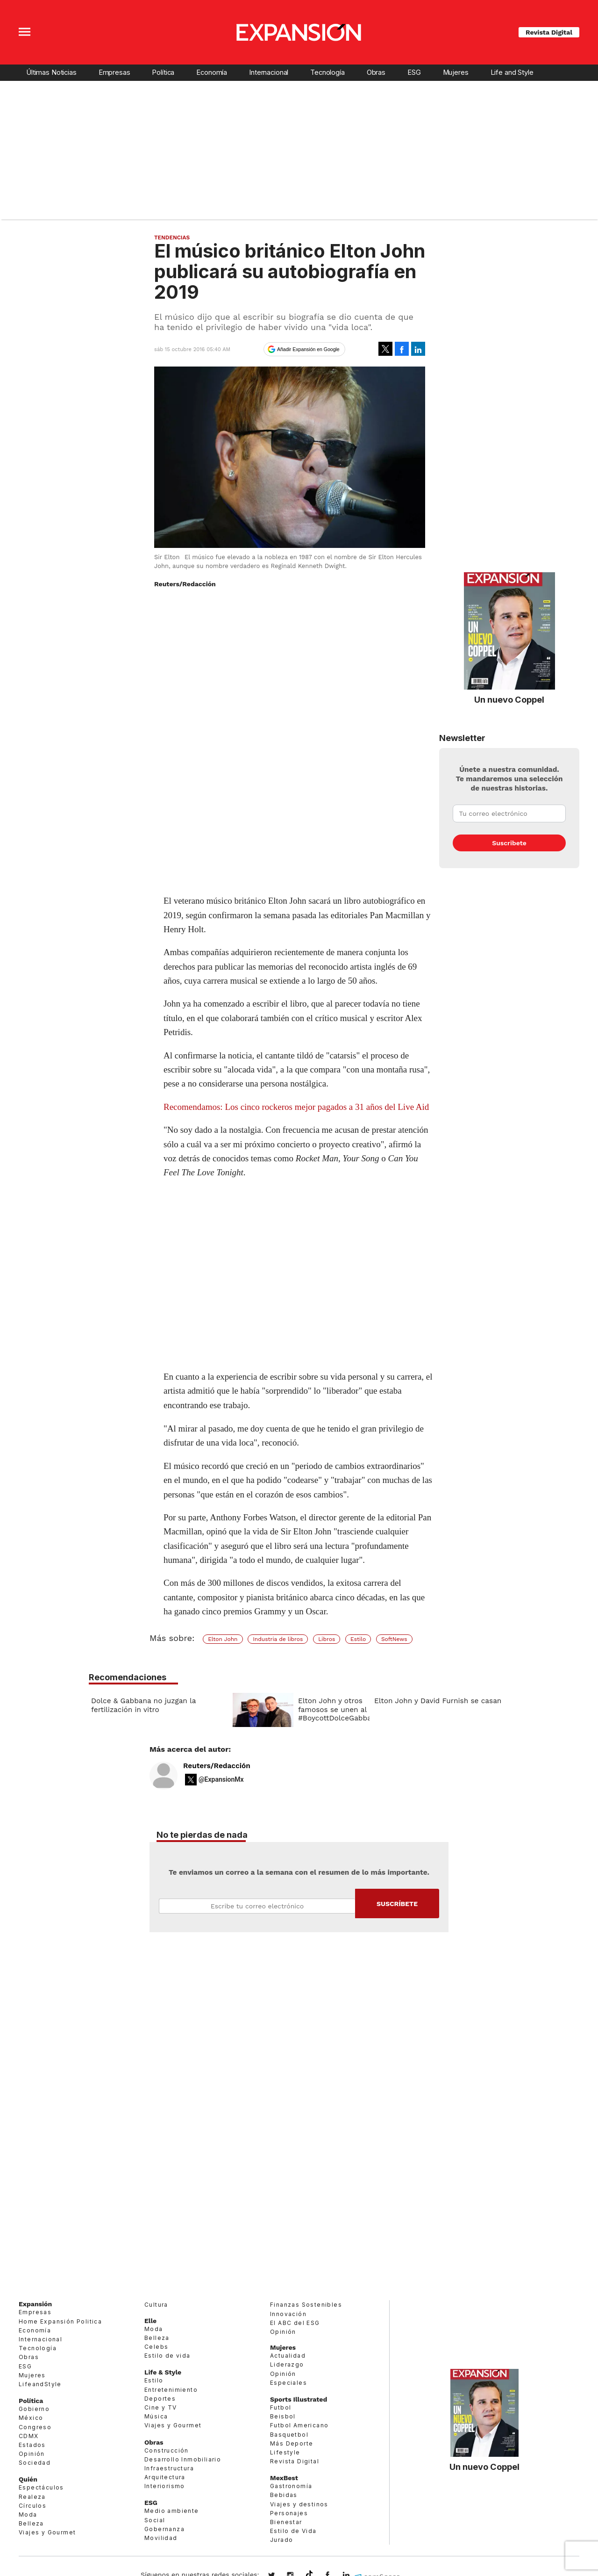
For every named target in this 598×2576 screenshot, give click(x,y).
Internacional (268, 72)
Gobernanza (164, 2535)
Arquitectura (164, 2483)
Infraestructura (169, 2474)
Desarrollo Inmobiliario (182, 2465)
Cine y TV (160, 2413)
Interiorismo (164, 2492)
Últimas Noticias (51, 72)
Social (154, 2526)
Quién (28, 2486)
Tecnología (327, 72)
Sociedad (34, 2469)
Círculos (32, 2511)
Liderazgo (287, 2371)
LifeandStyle (40, 2390)
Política (163, 72)
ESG (414, 72)
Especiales (288, 2388)
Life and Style (512, 72)
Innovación (288, 2320)
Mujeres (456, 72)
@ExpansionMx (221, 1786)
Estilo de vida (167, 2362)
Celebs (156, 2352)
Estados (32, 2450)
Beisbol (283, 2422)
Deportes (160, 2404)
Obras (376, 72)
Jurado (281, 2546)
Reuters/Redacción (216, 1772)
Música (156, 2422)
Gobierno (34, 2415)
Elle (150, 2327)
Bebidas (284, 2501)
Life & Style (162, 2378)
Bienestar (286, 2528)
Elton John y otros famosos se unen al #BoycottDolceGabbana (339, 1709)
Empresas (114, 72)
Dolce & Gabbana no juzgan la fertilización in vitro (143, 1705)
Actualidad (288, 2362)
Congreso (35, 2433)
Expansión (35, 2310)
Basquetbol (289, 2440)
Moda (28, 2520)
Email (257, 1912)
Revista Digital (549, 32)
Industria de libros (278, 1639)
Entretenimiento (171, 2395)
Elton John (222, 1639)
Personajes (289, 2519)
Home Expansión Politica (60, 2327)
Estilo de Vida (293, 2537)
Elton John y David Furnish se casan (437, 1701)
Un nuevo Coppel (509, 699)
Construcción (166, 2456)
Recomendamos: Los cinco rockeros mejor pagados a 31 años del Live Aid (296, 1107)
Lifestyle (285, 2458)
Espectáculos (41, 2493)
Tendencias (172, 237)
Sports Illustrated (298, 2405)
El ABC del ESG (295, 2328)
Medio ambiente (171, 2517)
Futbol (280, 2413)
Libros (326, 1639)
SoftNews (394, 1639)
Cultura (156, 2311)
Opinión (32, 2459)
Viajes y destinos (299, 2510)
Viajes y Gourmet (47, 2538)
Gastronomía (291, 2492)
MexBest (284, 2484)
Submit (397, 1910)
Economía (211, 72)
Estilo (358, 1639)
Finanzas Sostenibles (306, 2311)
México (31, 2424)
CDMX (29, 2442)
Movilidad (161, 2543)
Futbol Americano (299, 2431)
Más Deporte (291, 2449)
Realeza (32, 2502)
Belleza (31, 2529)
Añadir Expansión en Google (308, 349)
